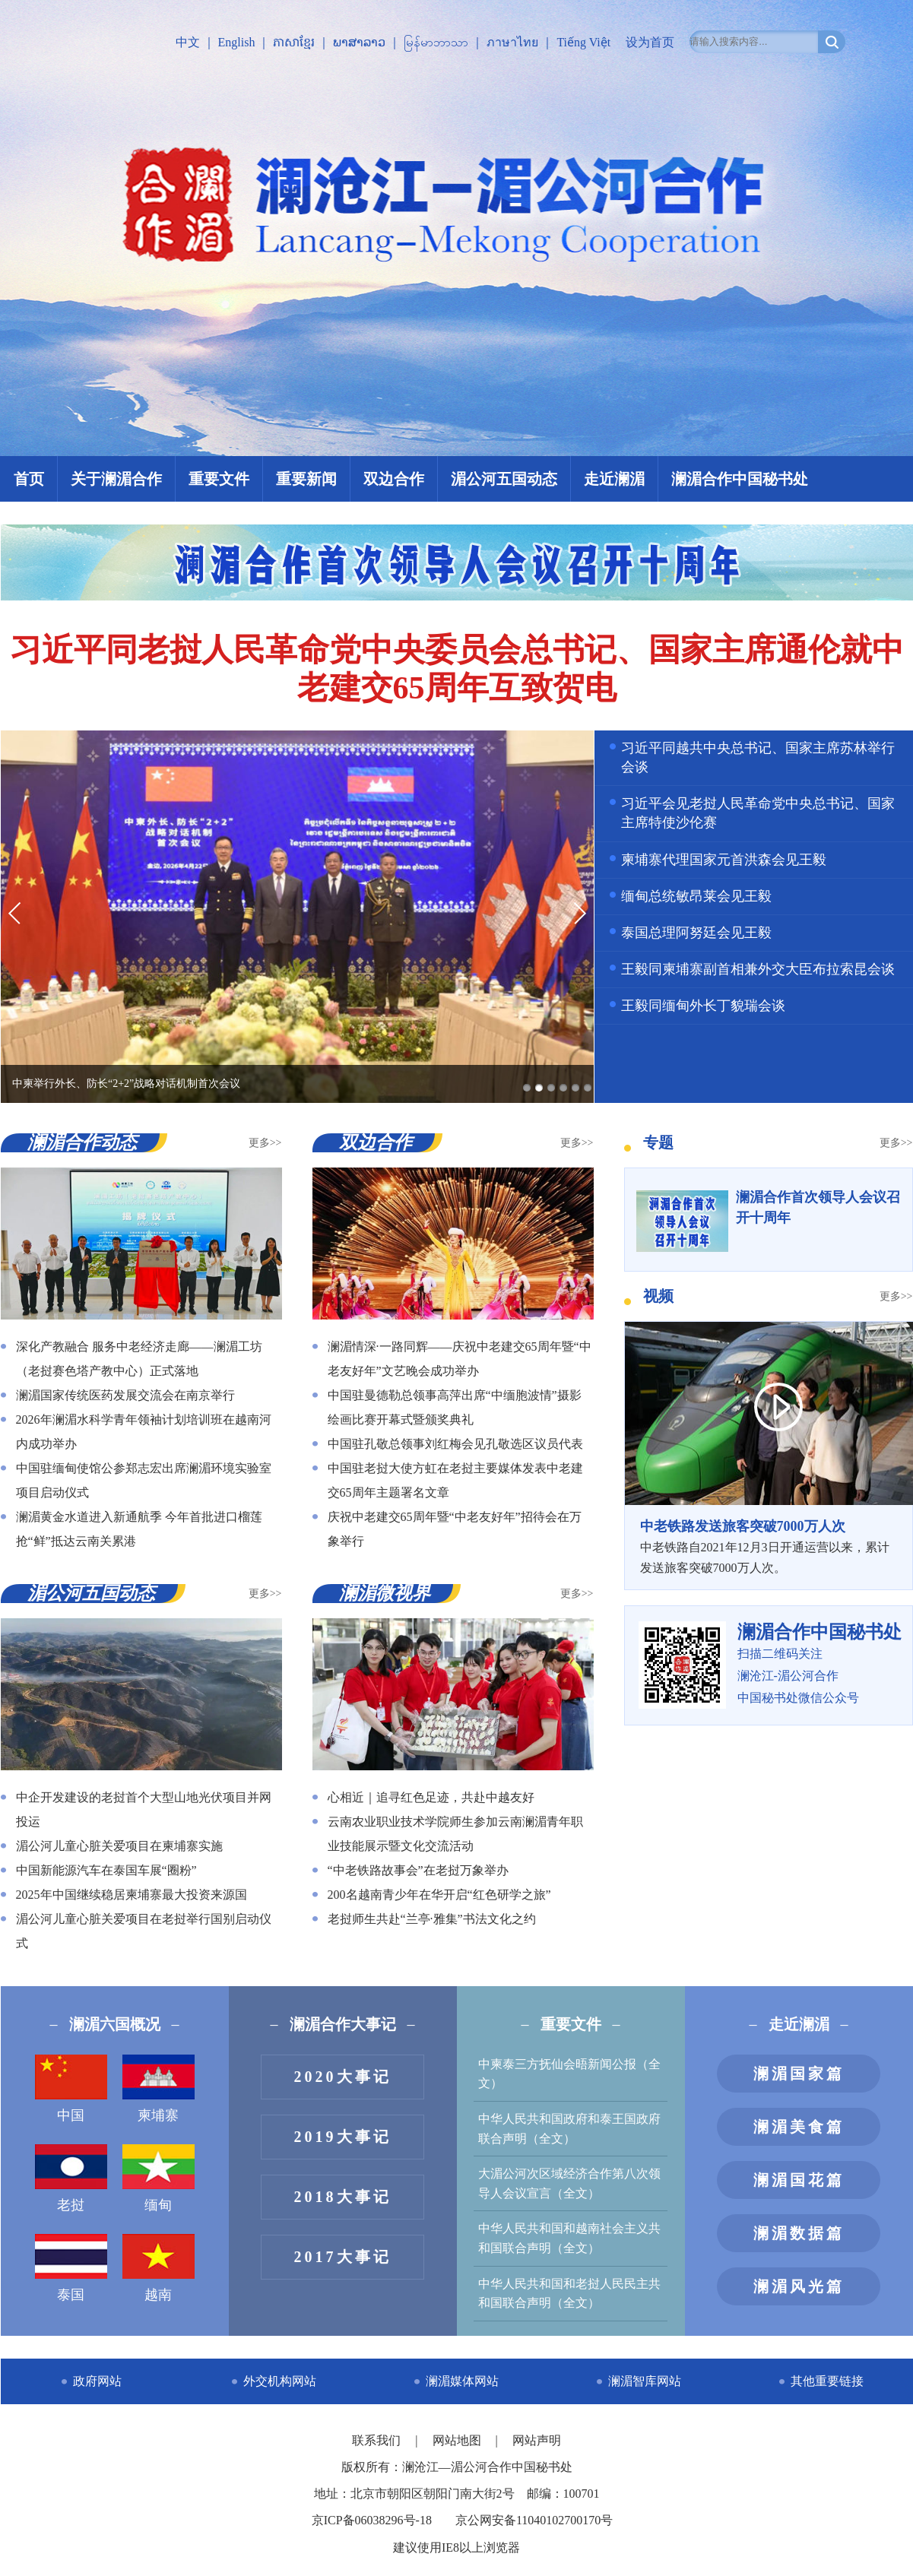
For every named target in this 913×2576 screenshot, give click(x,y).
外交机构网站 (279, 2381)
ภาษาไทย (512, 42)
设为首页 (650, 42)
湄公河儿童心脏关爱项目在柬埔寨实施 (119, 1845)
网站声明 (536, 2440)
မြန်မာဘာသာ (436, 42)
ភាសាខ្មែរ (294, 42)
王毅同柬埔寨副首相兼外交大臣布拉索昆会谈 (758, 969)
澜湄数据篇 (799, 2233)
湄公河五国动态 (504, 479)
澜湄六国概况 (114, 2024)
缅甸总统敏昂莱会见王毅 (696, 896)
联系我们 (378, 2440)
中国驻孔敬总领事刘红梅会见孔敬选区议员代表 (455, 1443)
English (236, 42)
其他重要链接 (827, 2381)
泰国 (71, 2268)
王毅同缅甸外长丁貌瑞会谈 (703, 1005)
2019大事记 (343, 2136)
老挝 (71, 2178)
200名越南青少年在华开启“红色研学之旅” (439, 1894)
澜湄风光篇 (799, 2286)
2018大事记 (343, 2196)
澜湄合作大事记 (343, 2024)
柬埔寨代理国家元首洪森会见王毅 (723, 859)
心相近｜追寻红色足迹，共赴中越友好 (431, 1797)
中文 (188, 42)
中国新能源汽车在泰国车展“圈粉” (106, 1870)
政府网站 (97, 2381)
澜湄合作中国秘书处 (739, 479)
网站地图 (458, 2440)
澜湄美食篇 (799, 2126)
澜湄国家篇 (799, 2073)
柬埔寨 (158, 2089)
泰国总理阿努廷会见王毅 (696, 932)
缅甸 (158, 2178)
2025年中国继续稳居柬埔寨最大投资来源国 (131, 1894)
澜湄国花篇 (799, 2180)
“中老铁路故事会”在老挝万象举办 (418, 1870)
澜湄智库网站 (644, 2381)
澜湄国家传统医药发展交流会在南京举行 (125, 1395)
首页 (29, 479)
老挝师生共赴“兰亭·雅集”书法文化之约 (432, 1918)
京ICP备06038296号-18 (372, 2520)
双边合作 (393, 479)
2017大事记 (343, 2256)
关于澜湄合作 (116, 479)
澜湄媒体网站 (462, 2381)
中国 (71, 2089)
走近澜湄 (614, 479)
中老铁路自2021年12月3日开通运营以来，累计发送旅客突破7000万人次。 (768, 1545)
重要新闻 (306, 479)
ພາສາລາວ (359, 42)
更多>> (265, 1143)
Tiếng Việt (583, 42)
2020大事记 (343, 2076)
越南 (158, 2268)
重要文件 (219, 479)
